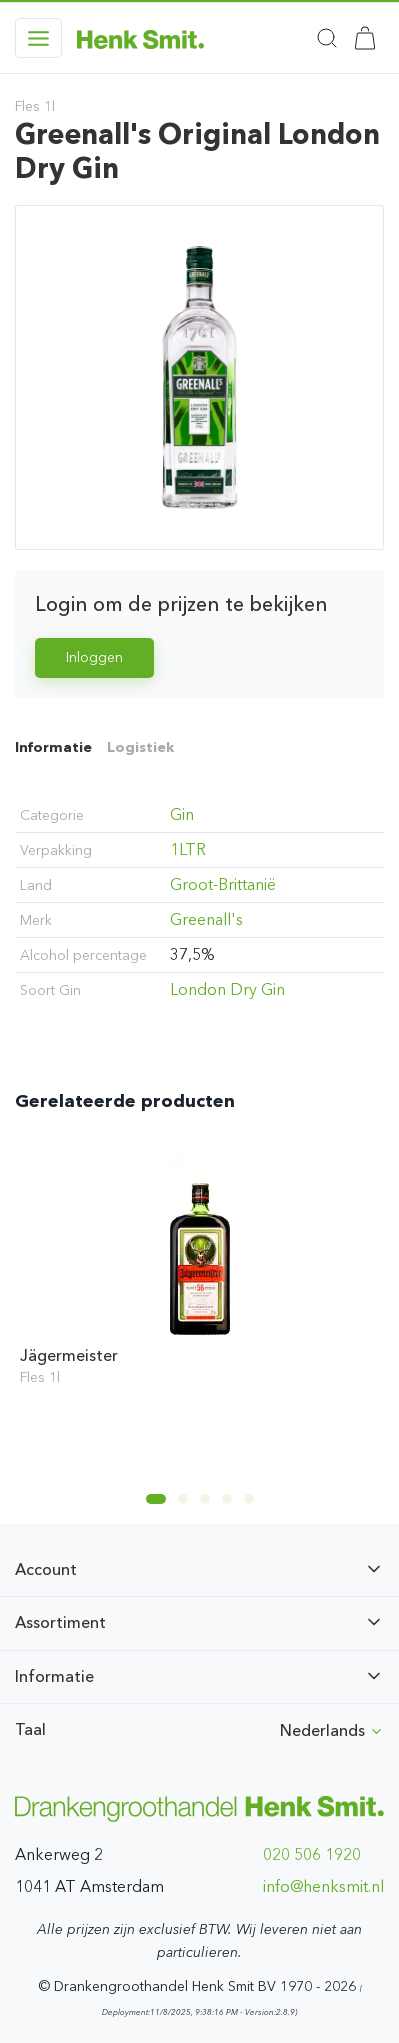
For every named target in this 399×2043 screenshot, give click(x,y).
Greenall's (206, 919)
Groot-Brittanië (223, 884)
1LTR (188, 849)
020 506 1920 (312, 1854)
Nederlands (332, 1730)
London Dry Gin (227, 989)
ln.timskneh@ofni (323, 1886)
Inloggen (94, 657)
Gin (182, 814)
